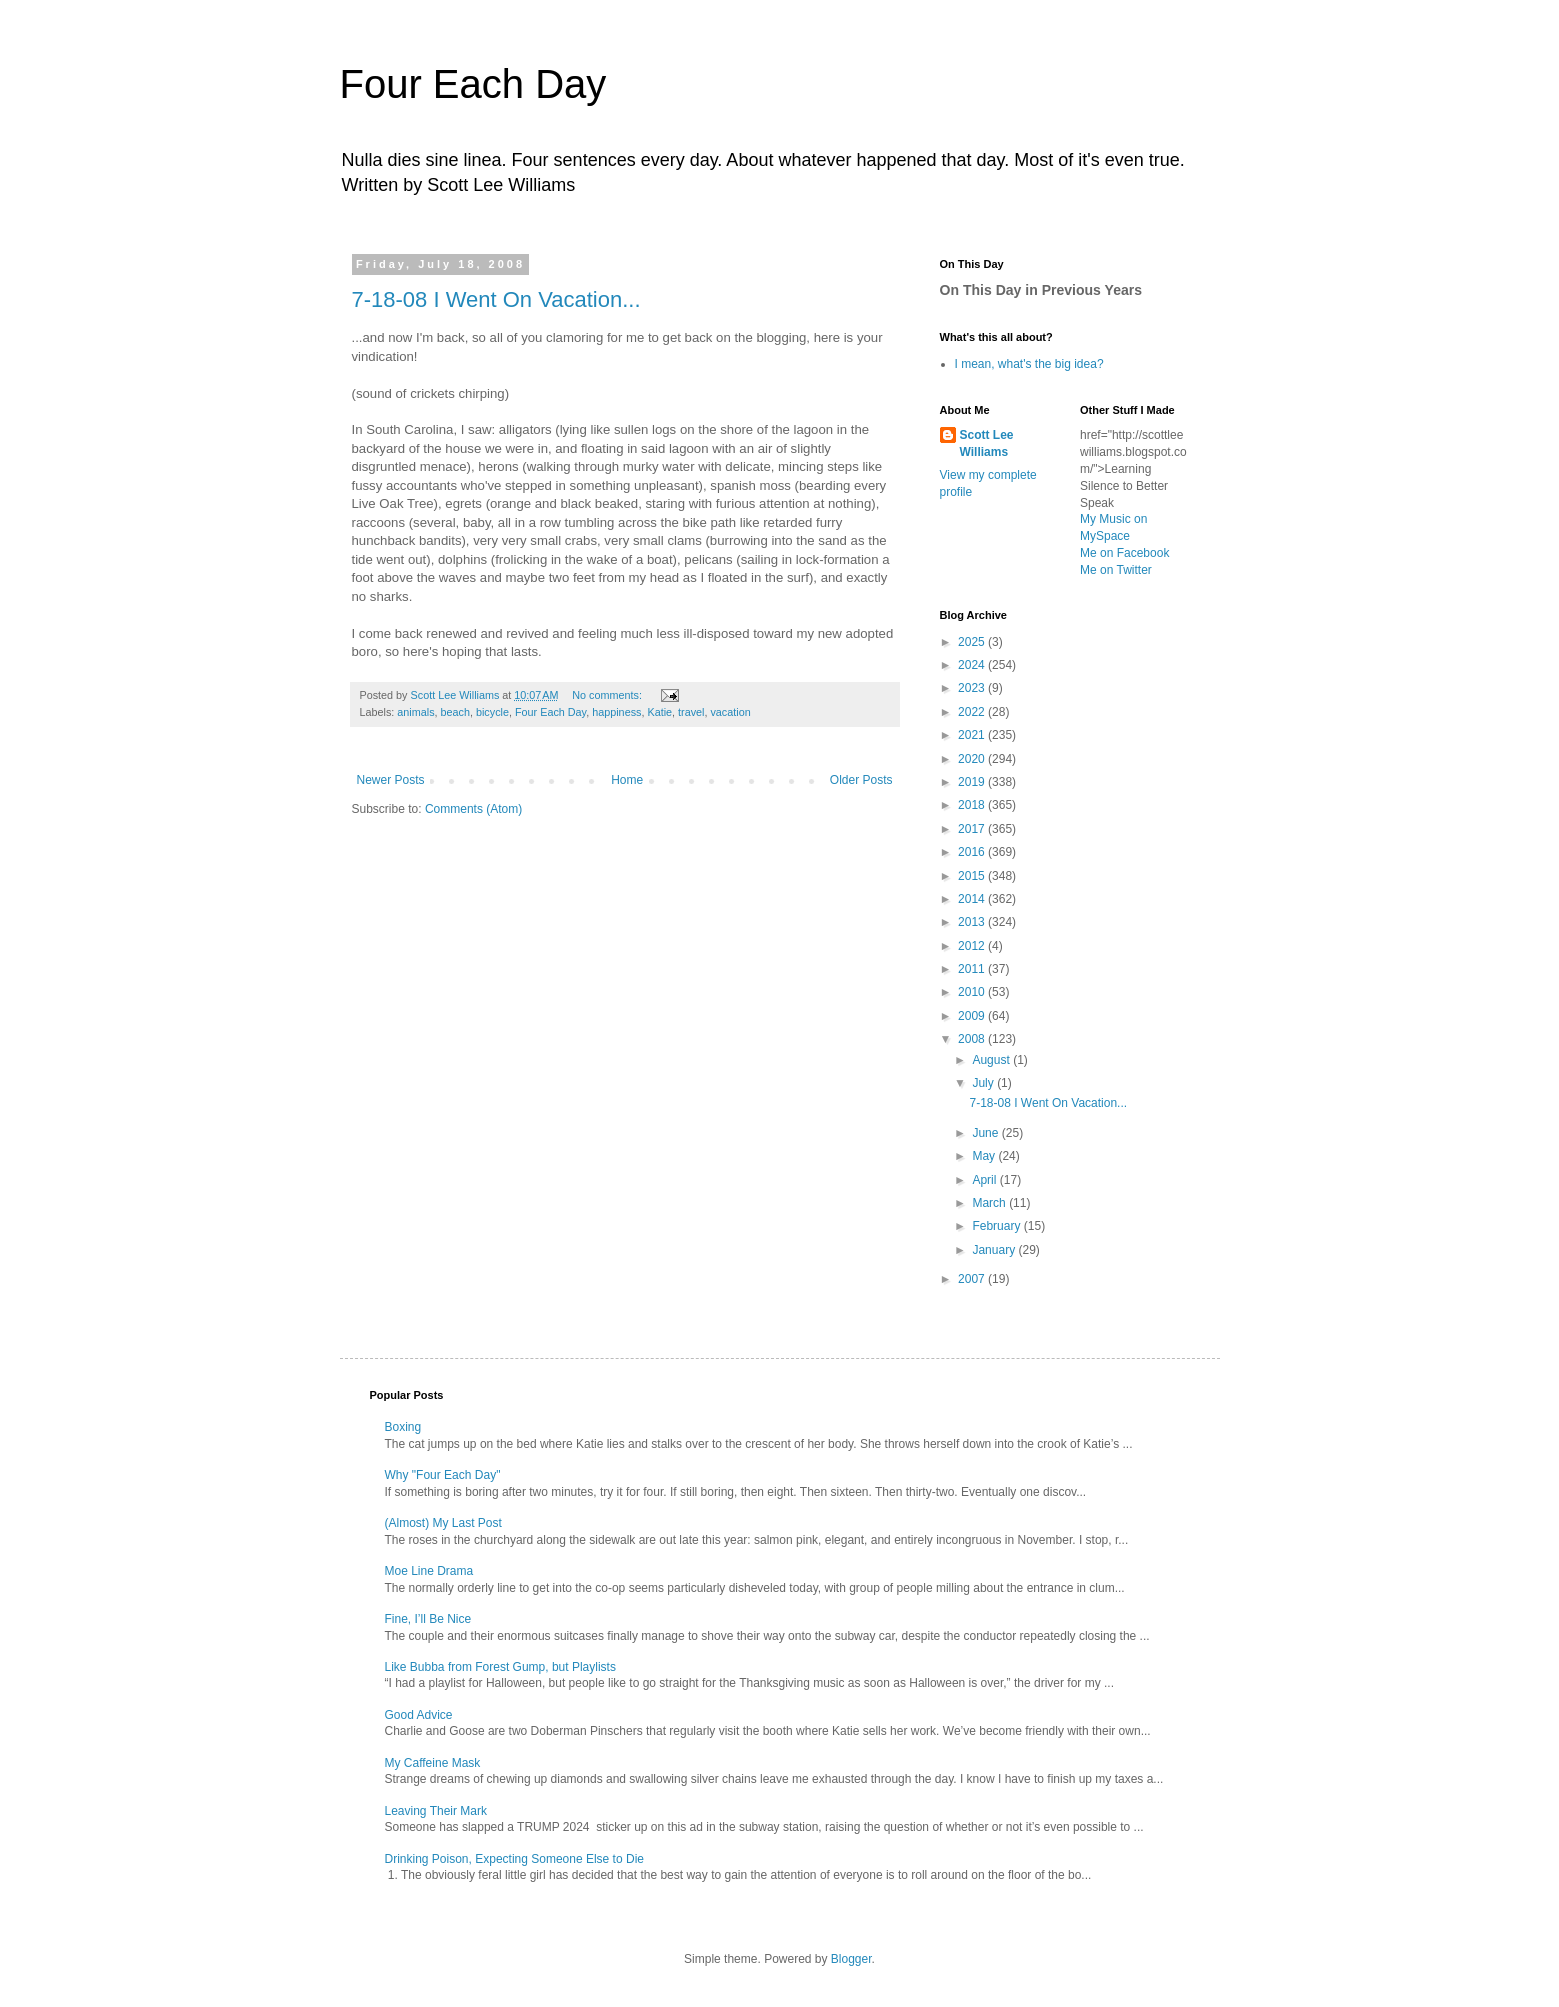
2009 (973, 1016)
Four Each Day (473, 84)
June (986, 1133)
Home (627, 780)
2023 (973, 688)
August (992, 1060)
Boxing (403, 1427)
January (995, 1250)
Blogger (851, 1959)
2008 (973, 1039)
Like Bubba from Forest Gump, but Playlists (500, 1667)
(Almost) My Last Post (443, 1523)
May (985, 1156)
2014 (973, 899)
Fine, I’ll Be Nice (428, 1619)
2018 (973, 805)
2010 (973, 992)
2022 (973, 712)
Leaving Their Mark (436, 1811)
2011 (973, 969)
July (984, 1083)
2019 (973, 782)
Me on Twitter (1116, 570)
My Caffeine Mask (433, 1763)
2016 (973, 852)
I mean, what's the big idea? (1029, 364)
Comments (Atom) (473, 809)
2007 (973, 1279)
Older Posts (861, 780)
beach (455, 712)
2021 (973, 735)
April (985, 1180)
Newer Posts (391, 780)
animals (415, 712)
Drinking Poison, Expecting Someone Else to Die (514, 1859)
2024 (973, 665)
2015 (973, 876)
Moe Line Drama (429, 1571)
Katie (659, 712)
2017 (973, 829)
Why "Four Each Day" (443, 1475)
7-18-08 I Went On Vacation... (496, 299)
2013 (973, 922)
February (997, 1226)
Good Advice (419, 1715)
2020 (973, 759)
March (990, 1203)
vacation (730, 712)
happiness (616, 712)
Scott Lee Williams (987, 443)
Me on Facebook (1124, 553)
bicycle (492, 712)
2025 (973, 642)
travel (691, 712)
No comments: (608, 695)
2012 (973, 946)
